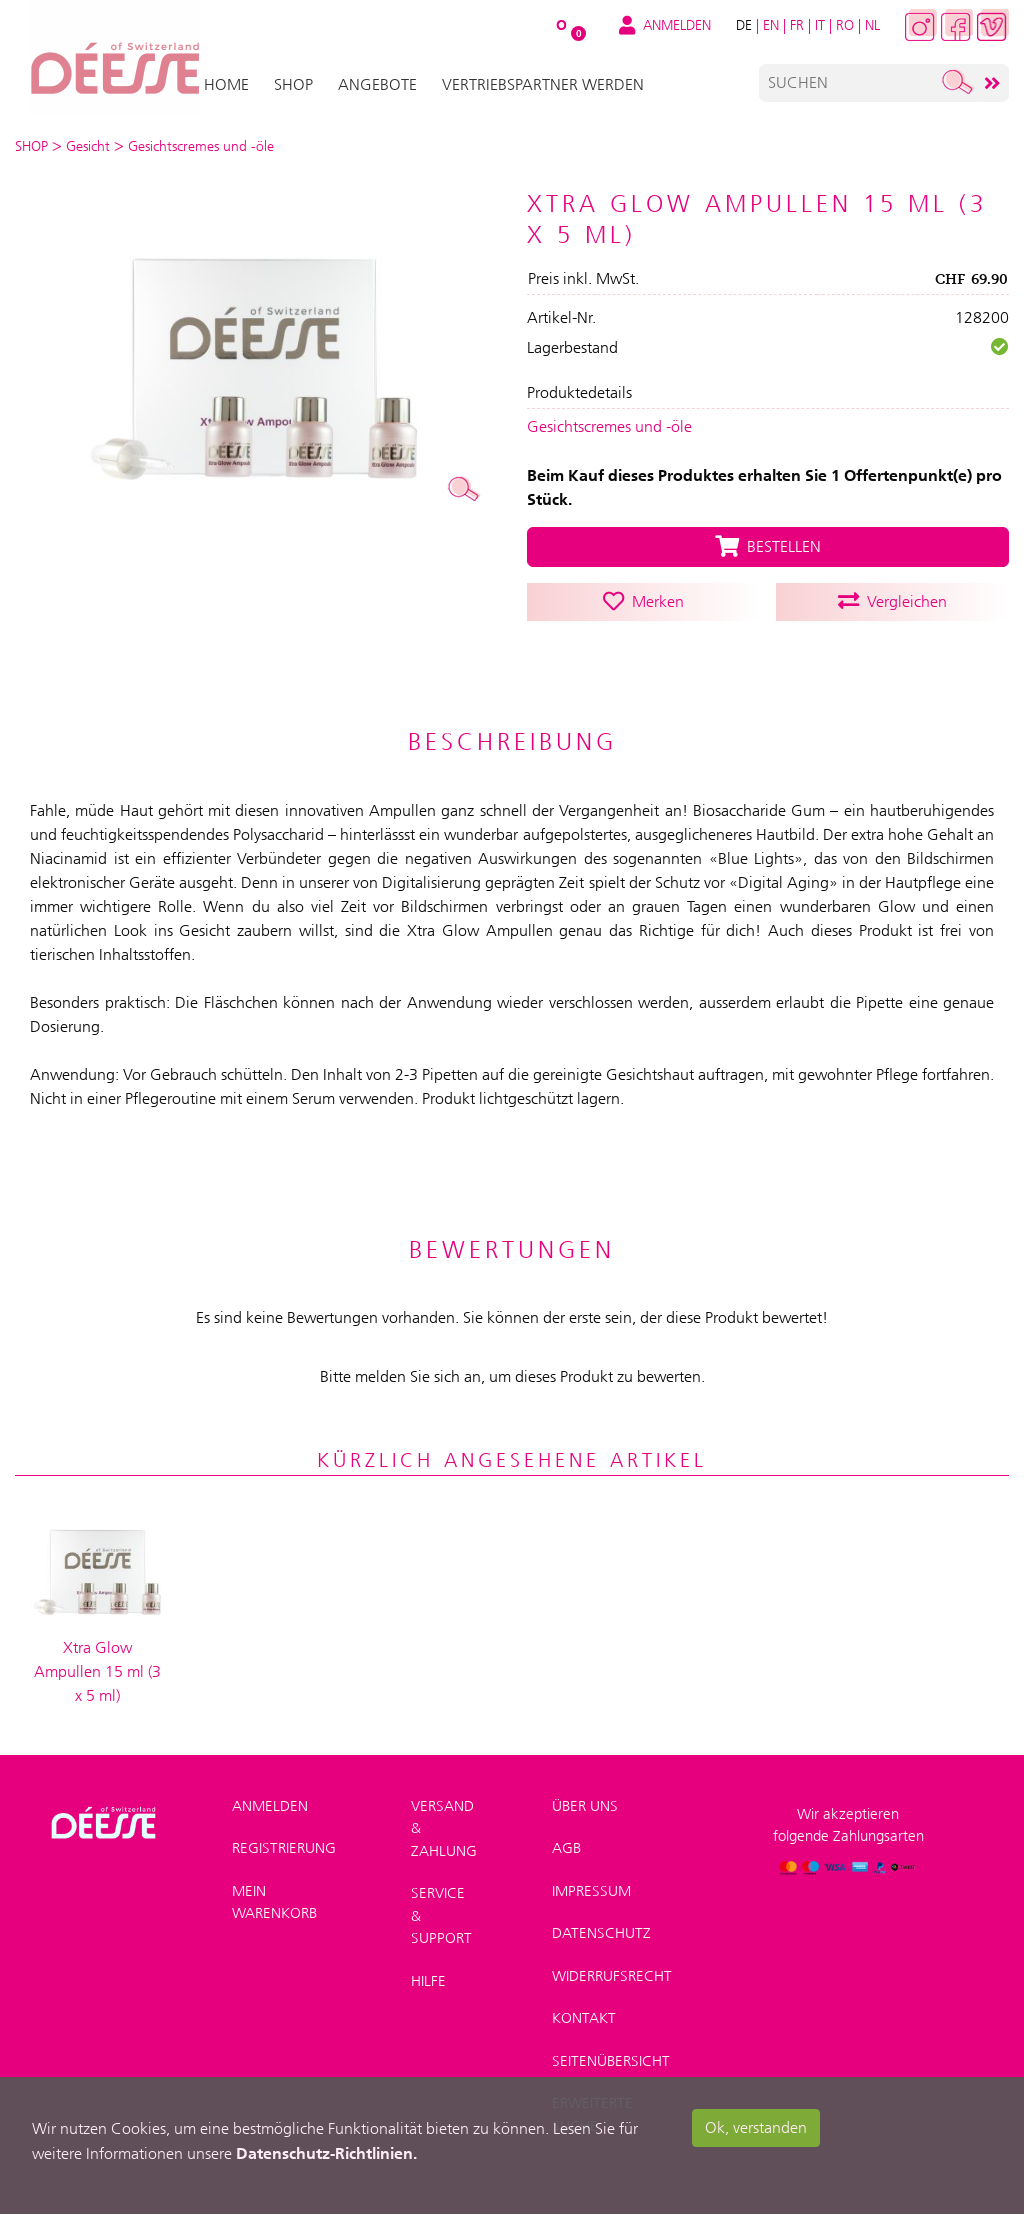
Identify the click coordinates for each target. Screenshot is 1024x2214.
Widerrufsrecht (612, 1967)
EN (771, 25)
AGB (566, 1840)
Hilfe (428, 1972)
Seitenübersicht (611, 2052)
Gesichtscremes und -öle (609, 426)
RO (845, 25)
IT (820, 25)
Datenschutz (601, 1925)
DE (744, 25)
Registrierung (284, 1840)
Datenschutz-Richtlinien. (326, 2153)
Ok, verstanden (756, 2127)
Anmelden (270, 1797)
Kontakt (584, 2010)
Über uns (585, 1797)
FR (797, 25)
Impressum (591, 1882)
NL (872, 25)
